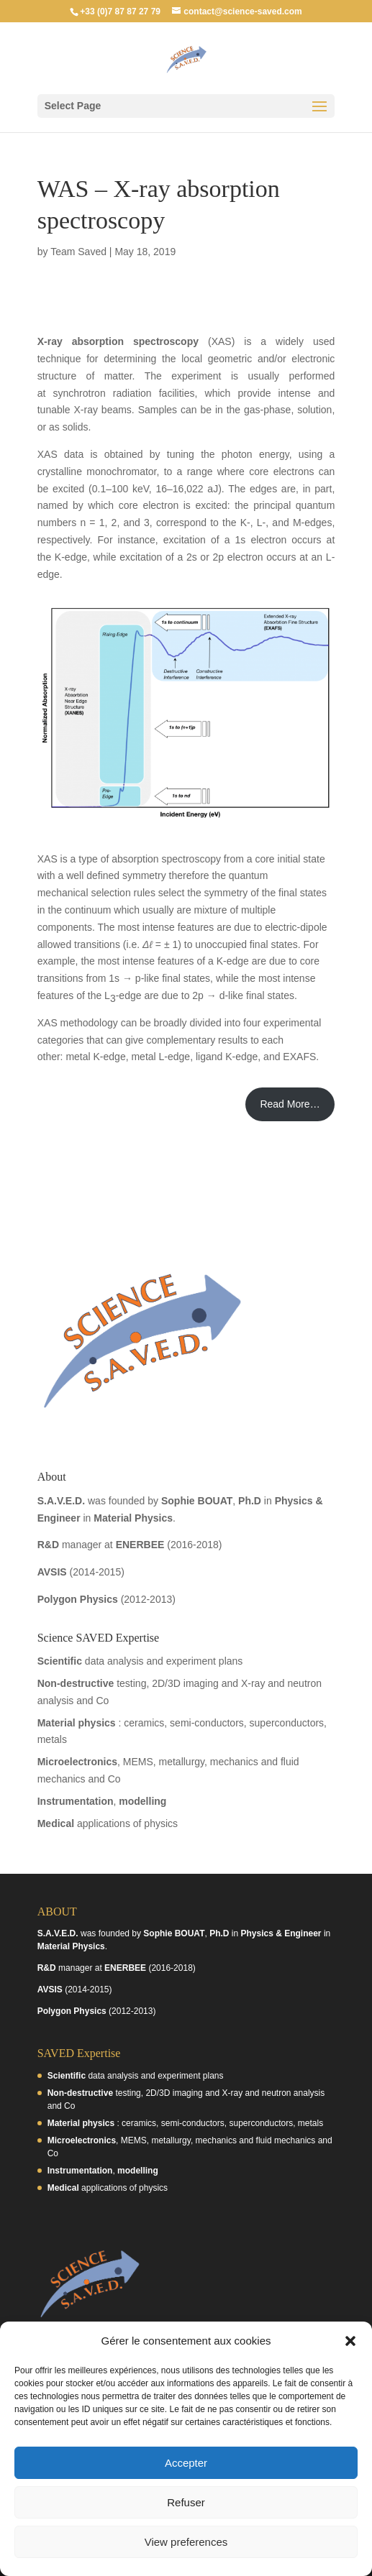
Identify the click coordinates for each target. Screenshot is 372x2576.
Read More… (289, 1104)
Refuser (186, 2502)
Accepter (186, 2463)
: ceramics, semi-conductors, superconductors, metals (185, 2123)
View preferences (186, 2542)
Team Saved (78, 251)
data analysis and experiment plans (140, 1661)
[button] (350, 2341)
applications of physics (107, 1823)
